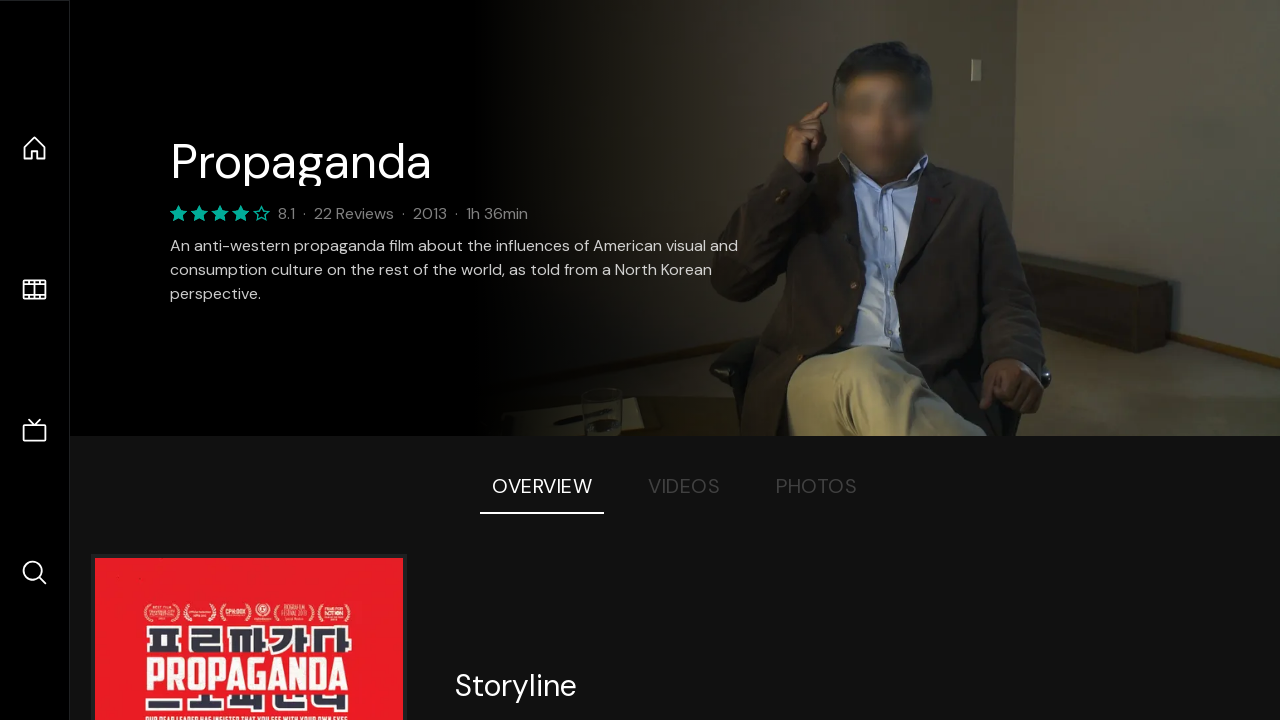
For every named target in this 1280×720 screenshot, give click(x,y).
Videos (684, 486)
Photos (816, 486)
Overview (542, 486)
